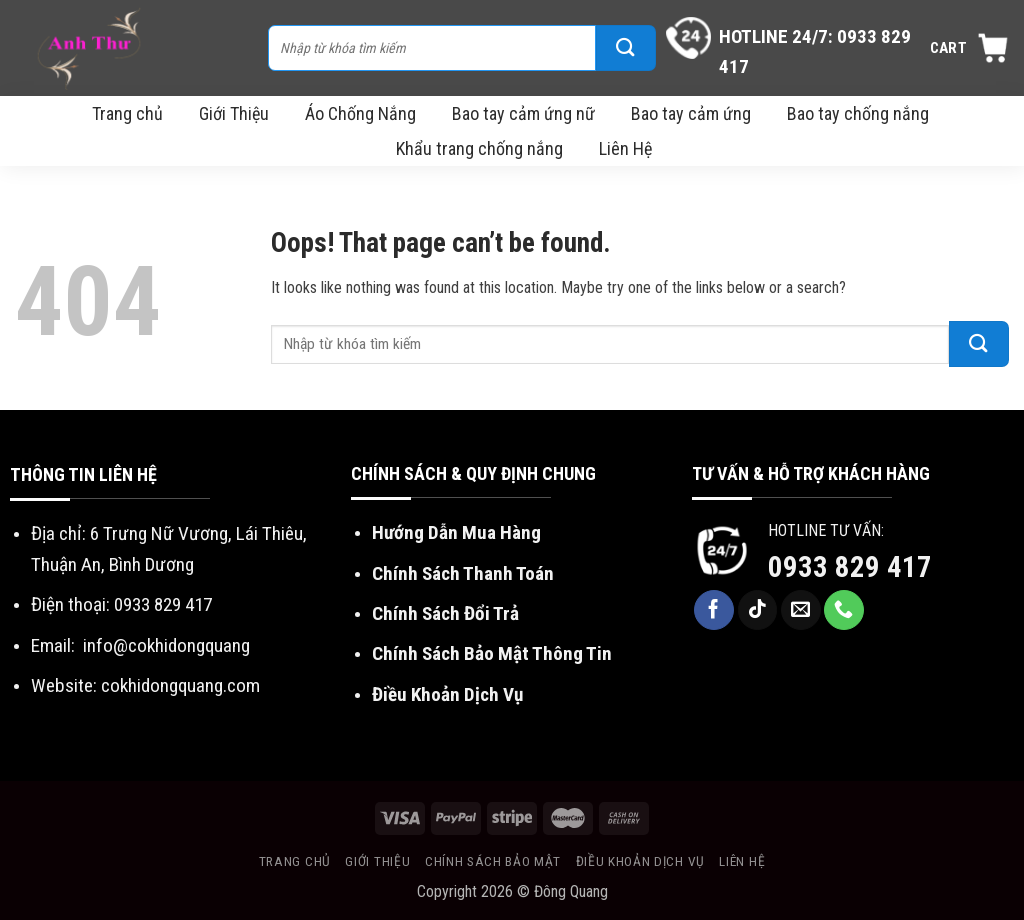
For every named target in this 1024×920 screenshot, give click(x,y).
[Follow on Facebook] (714, 610)
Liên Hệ (625, 148)
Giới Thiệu (234, 113)
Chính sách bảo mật (493, 861)
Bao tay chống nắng (858, 113)
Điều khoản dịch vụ (640, 861)
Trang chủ (127, 113)
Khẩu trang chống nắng (479, 148)
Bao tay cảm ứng (691, 113)
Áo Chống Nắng (360, 113)
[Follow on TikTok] (758, 610)
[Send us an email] (801, 610)
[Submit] (626, 48)
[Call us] (844, 610)
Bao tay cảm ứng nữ (523, 113)
